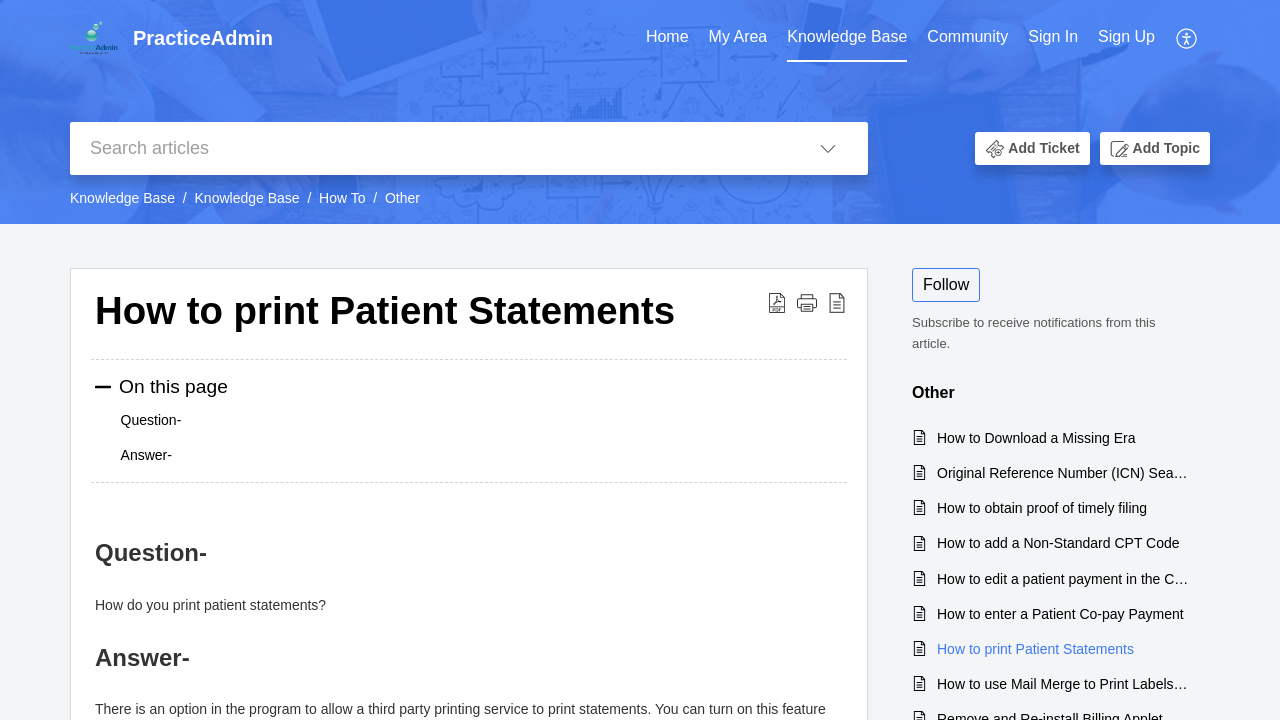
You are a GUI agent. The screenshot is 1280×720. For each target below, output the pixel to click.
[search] (429, 148)
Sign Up (1126, 36)
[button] (1187, 38)
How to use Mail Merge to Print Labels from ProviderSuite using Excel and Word (1063, 684)
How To (342, 198)
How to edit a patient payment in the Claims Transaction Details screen (1063, 579)
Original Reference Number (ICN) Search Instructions (1063, 473)
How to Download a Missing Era (1036, 438)
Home (667, 36)
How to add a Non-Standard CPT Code (1058, 543)
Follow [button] (946, 284)
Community (967, 36)
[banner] (640, 112)
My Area (738, 36)
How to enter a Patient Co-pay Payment (1060, 614)
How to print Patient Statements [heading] (385, 310)
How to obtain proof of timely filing (1042, 508)
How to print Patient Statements (1035, 649)
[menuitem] (667, 38)
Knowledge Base (847, 36)
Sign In (1053, 36)
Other (402, 198)
